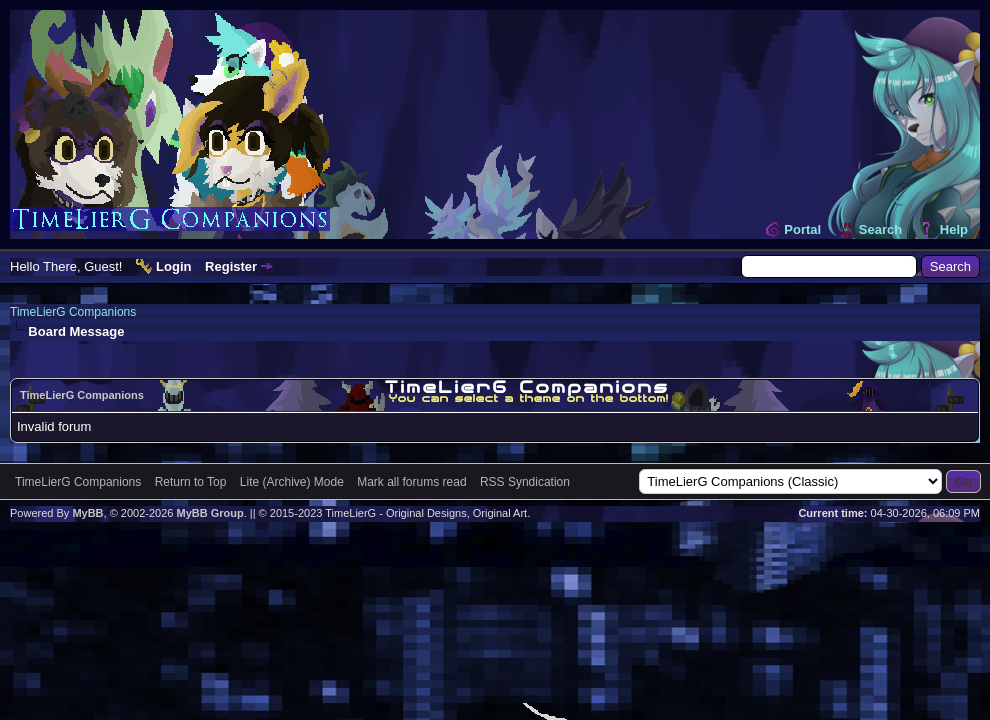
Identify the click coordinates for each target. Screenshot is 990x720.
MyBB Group (209, 513)
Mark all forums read (411, 482)
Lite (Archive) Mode (292, 482)
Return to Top (191, 482)
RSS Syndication (525, 482)
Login (173, 266)
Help (954, 229)
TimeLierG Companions (73, 312)
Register (231, 266)
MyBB (87, 513)
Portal (802, 229)
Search (880, 229)
